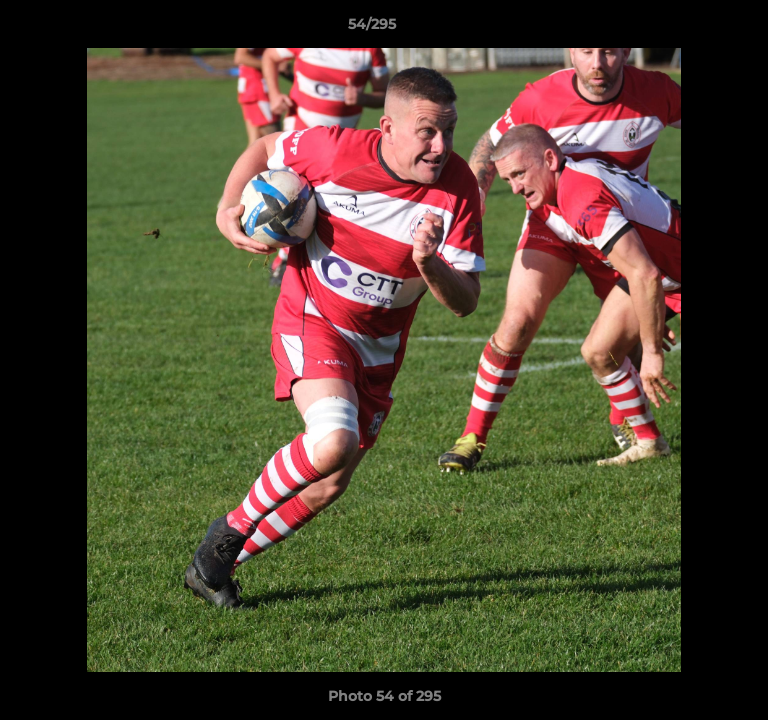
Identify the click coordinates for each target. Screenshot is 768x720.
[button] (696, 29)
